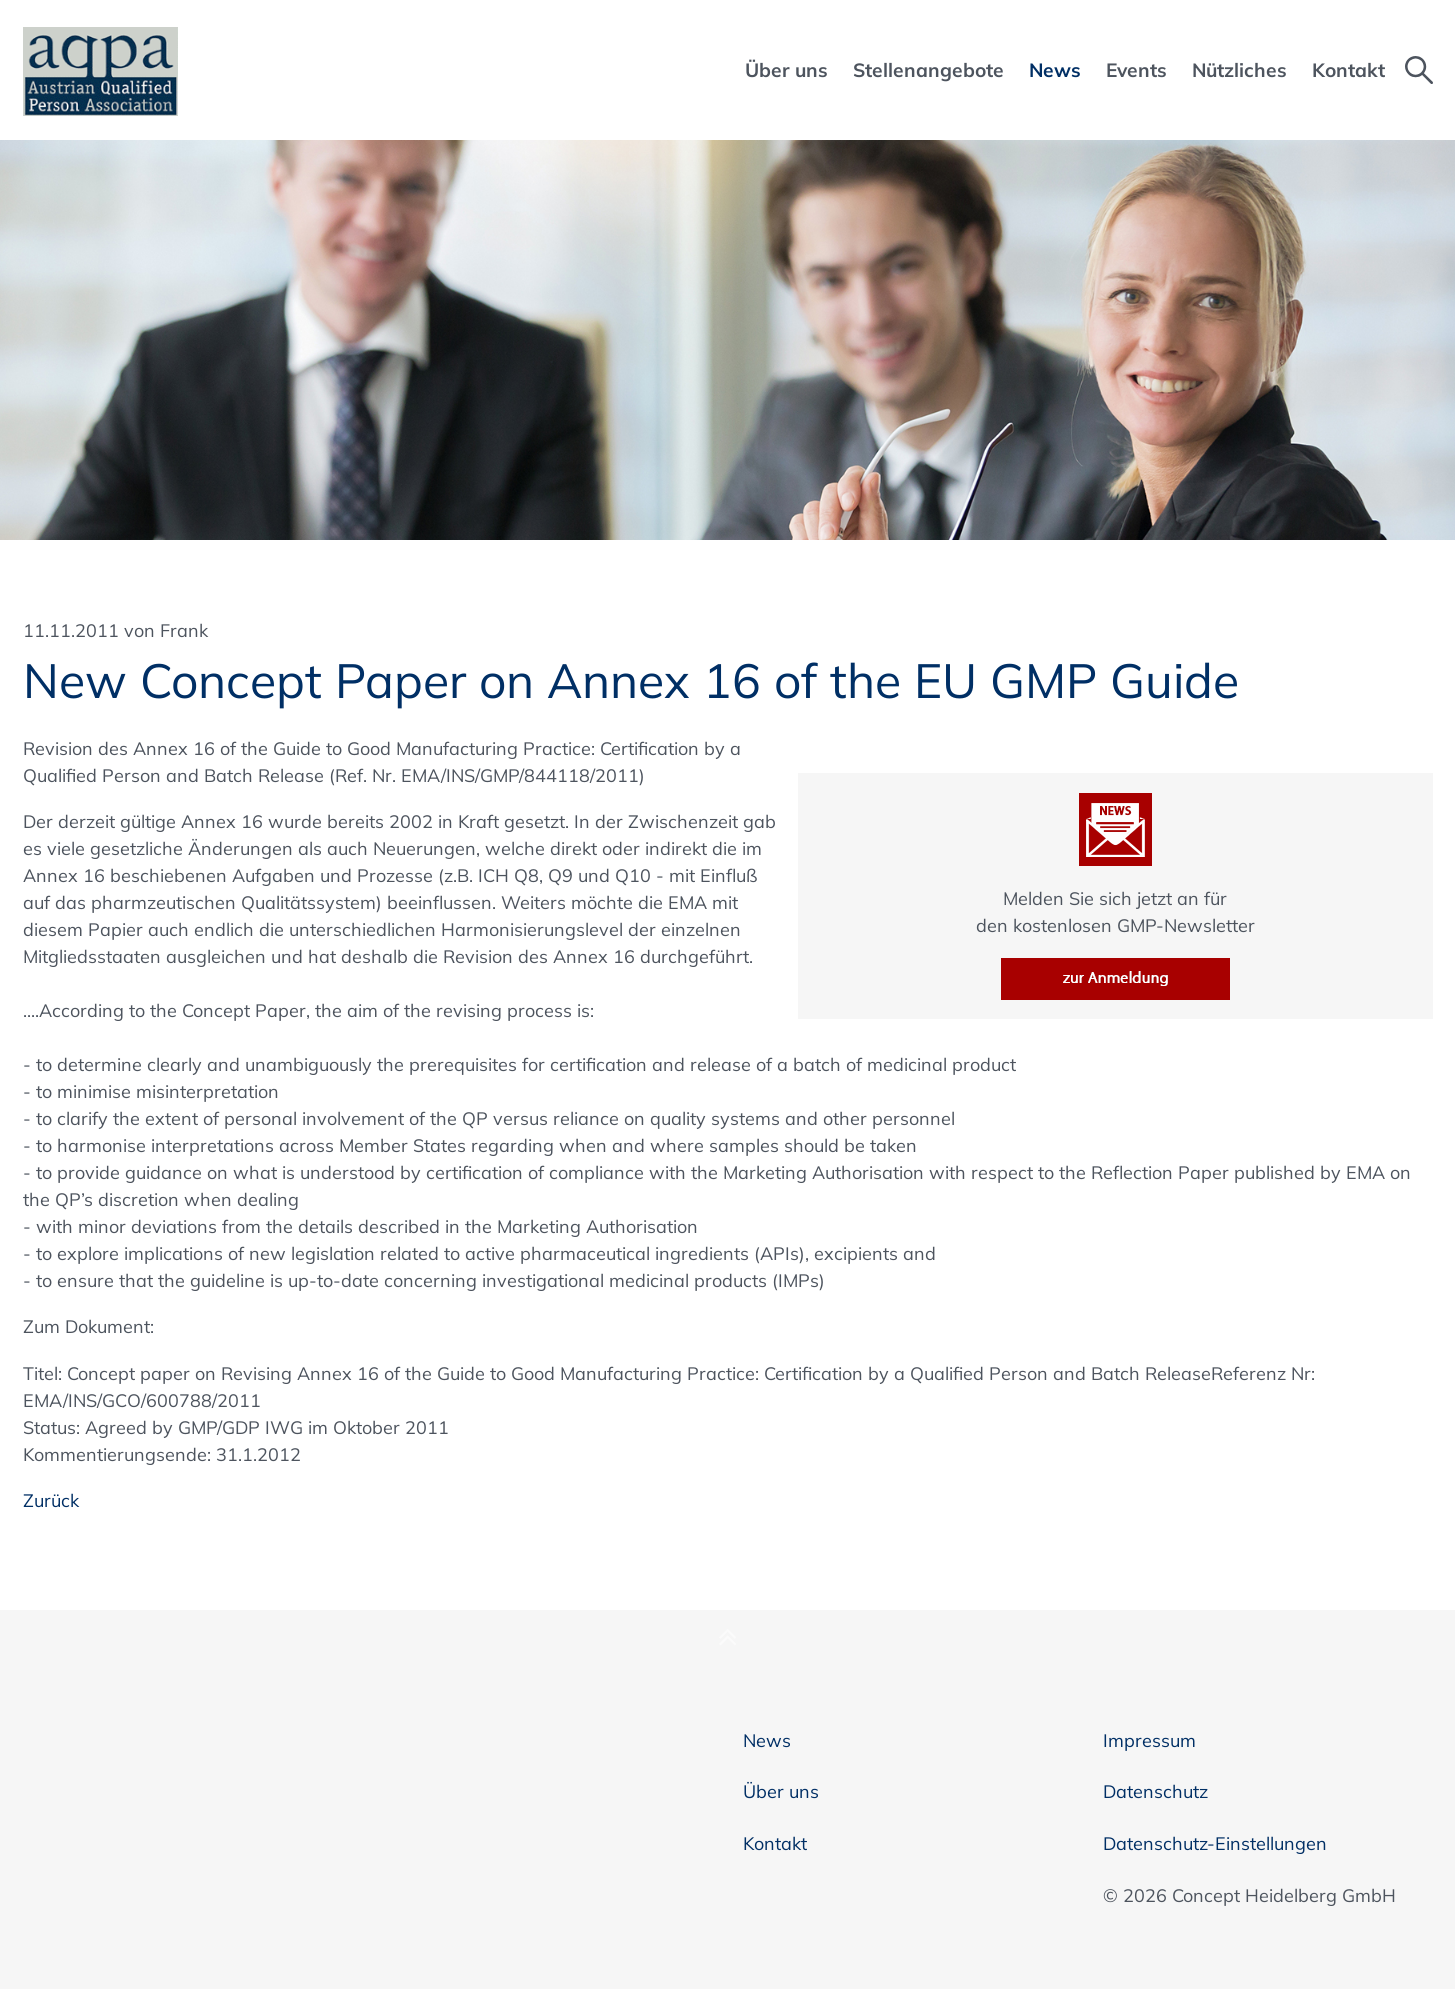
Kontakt (775, 1843)
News (767, 1740)
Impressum (1149, 1740)
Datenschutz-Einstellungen (1215, 1843)
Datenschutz (1155, 1791)
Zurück (51, 1500)
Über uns (781, 1791)
